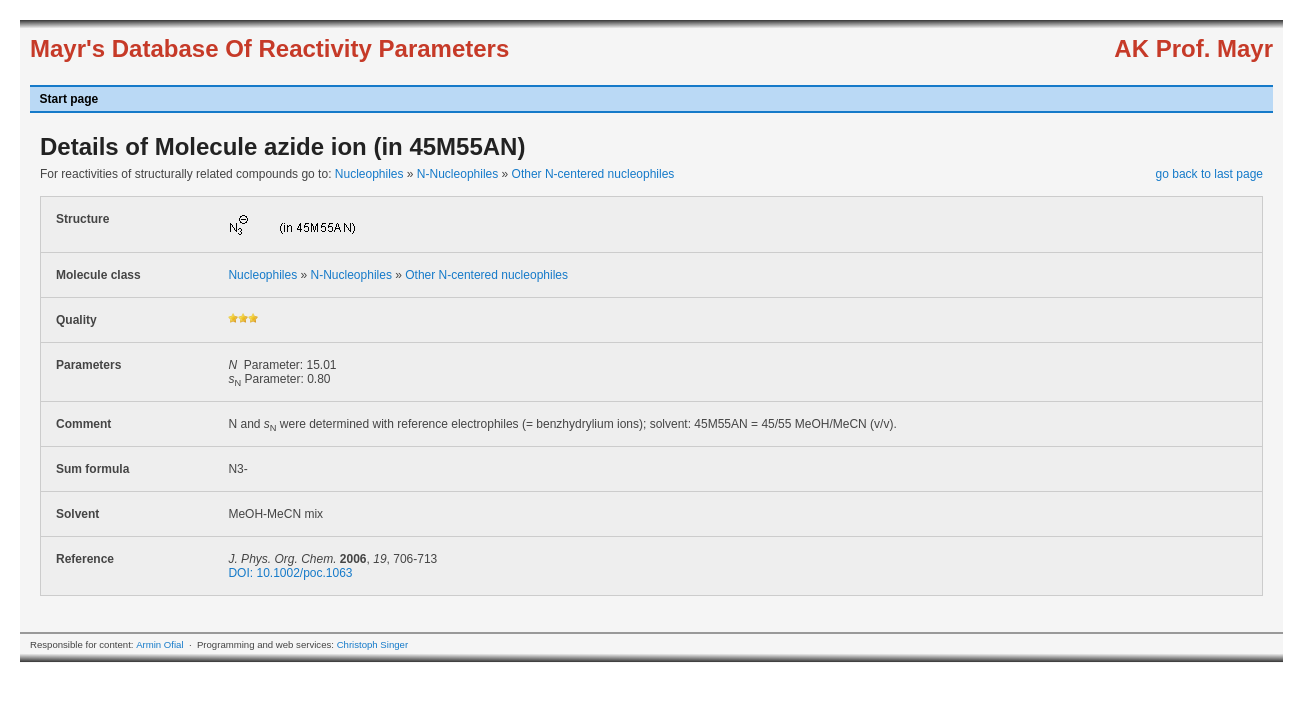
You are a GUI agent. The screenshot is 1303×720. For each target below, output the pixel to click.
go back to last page (1209, 174)
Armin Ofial (159, 644)
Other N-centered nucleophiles (593, 174)
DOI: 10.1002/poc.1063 (290, 573)
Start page (69, 99)
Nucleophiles (369, 174)
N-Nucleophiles (457, 174)
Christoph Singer (372, 644)
